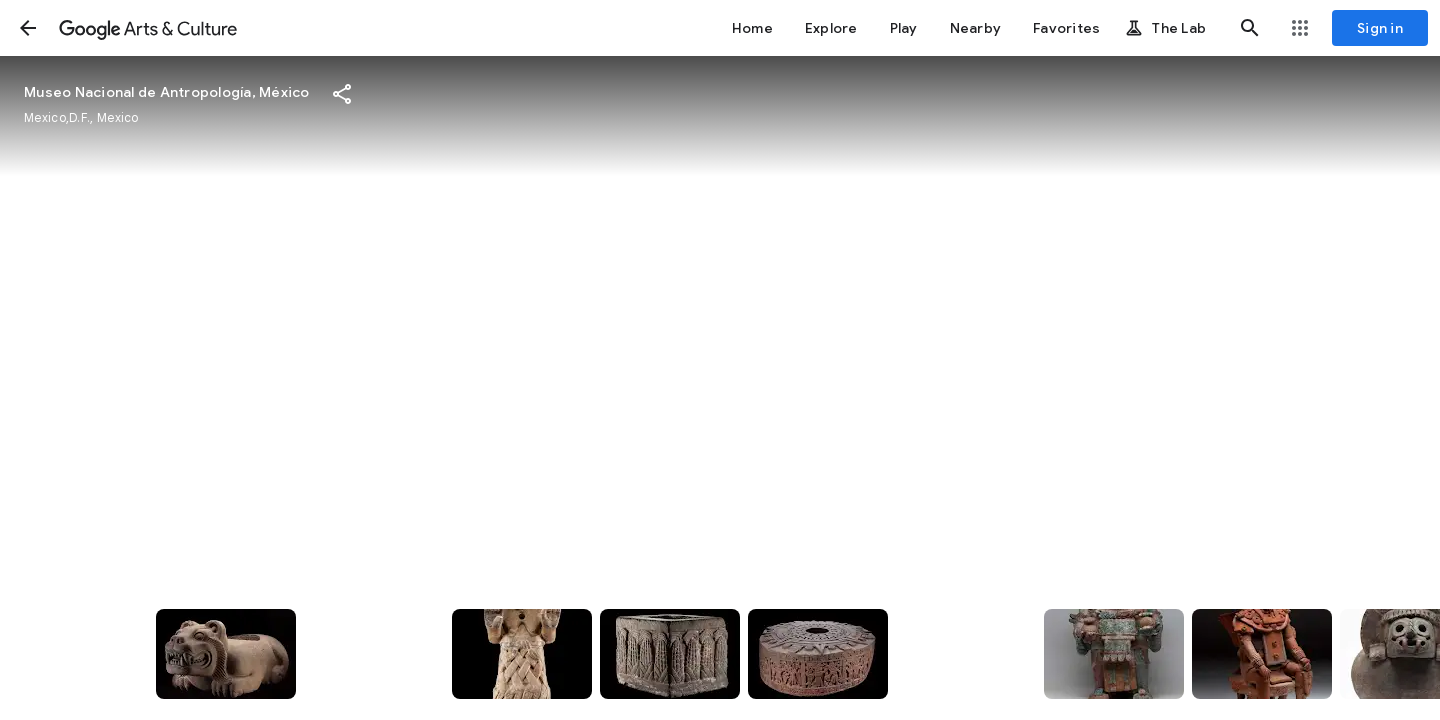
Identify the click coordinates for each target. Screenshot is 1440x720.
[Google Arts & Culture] (148, 28)
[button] (28, 28)
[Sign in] (1380, 28)
